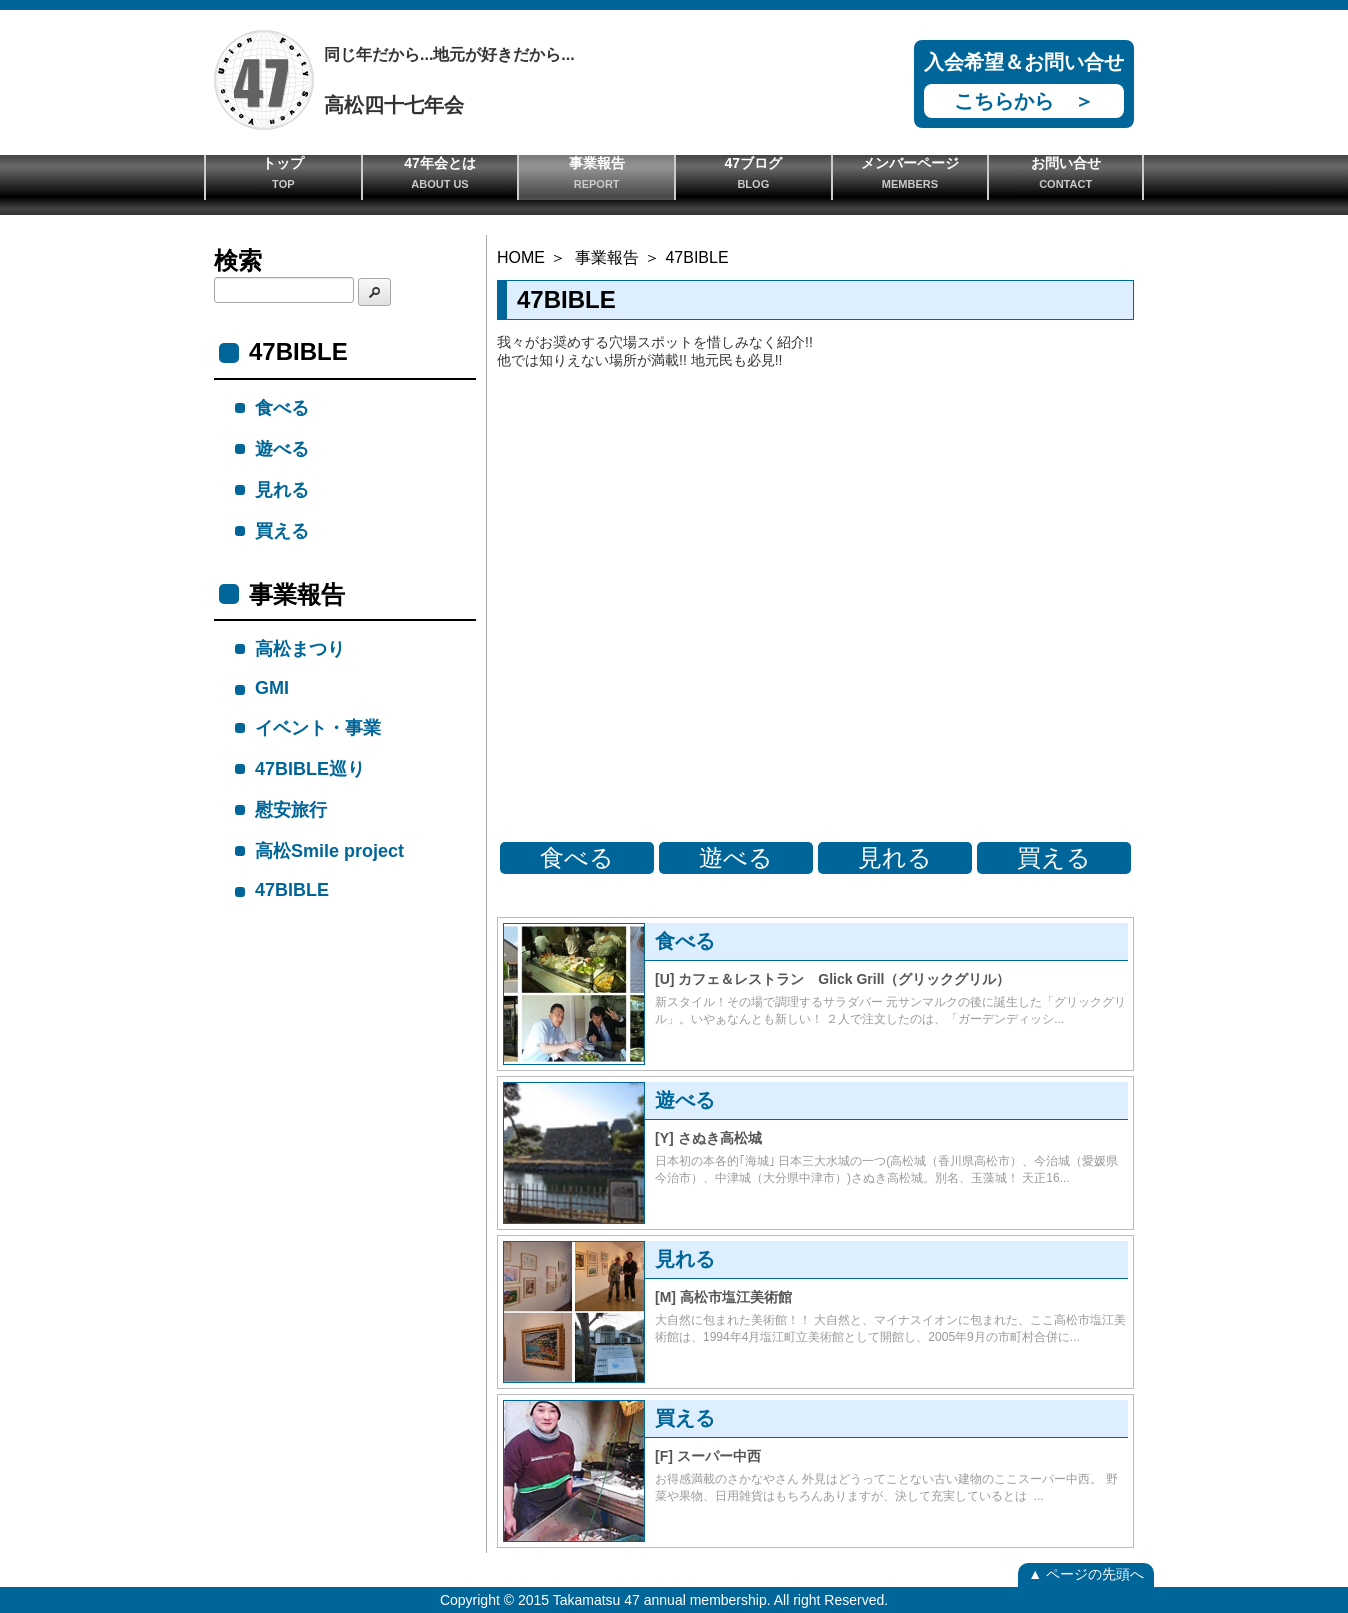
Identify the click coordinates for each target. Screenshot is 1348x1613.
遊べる (736, 857)
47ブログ (753, 172)
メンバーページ (910, 172)
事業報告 (596, 172)
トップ (283, 172)
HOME (521, 257)
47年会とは (440, 172)
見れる (895, 857)
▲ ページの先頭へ (1086, 1574)
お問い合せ (1065, 172)
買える (1054, 857)
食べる (577, 857)
